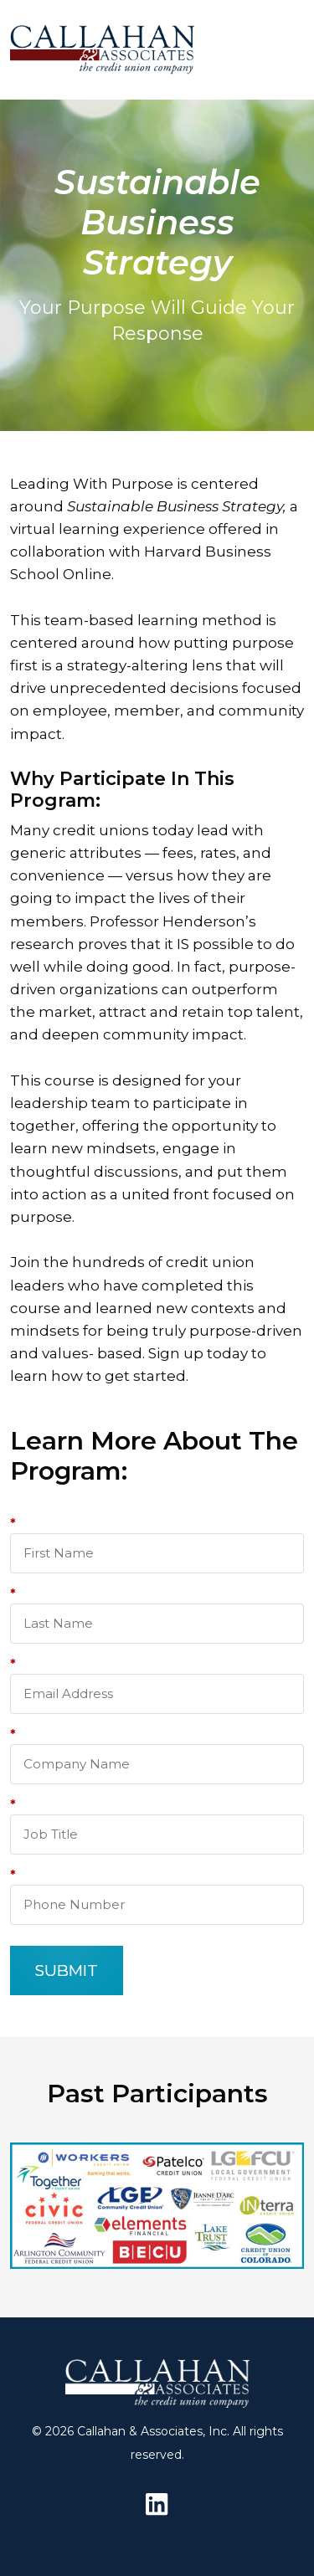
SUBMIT (66, 1970)
